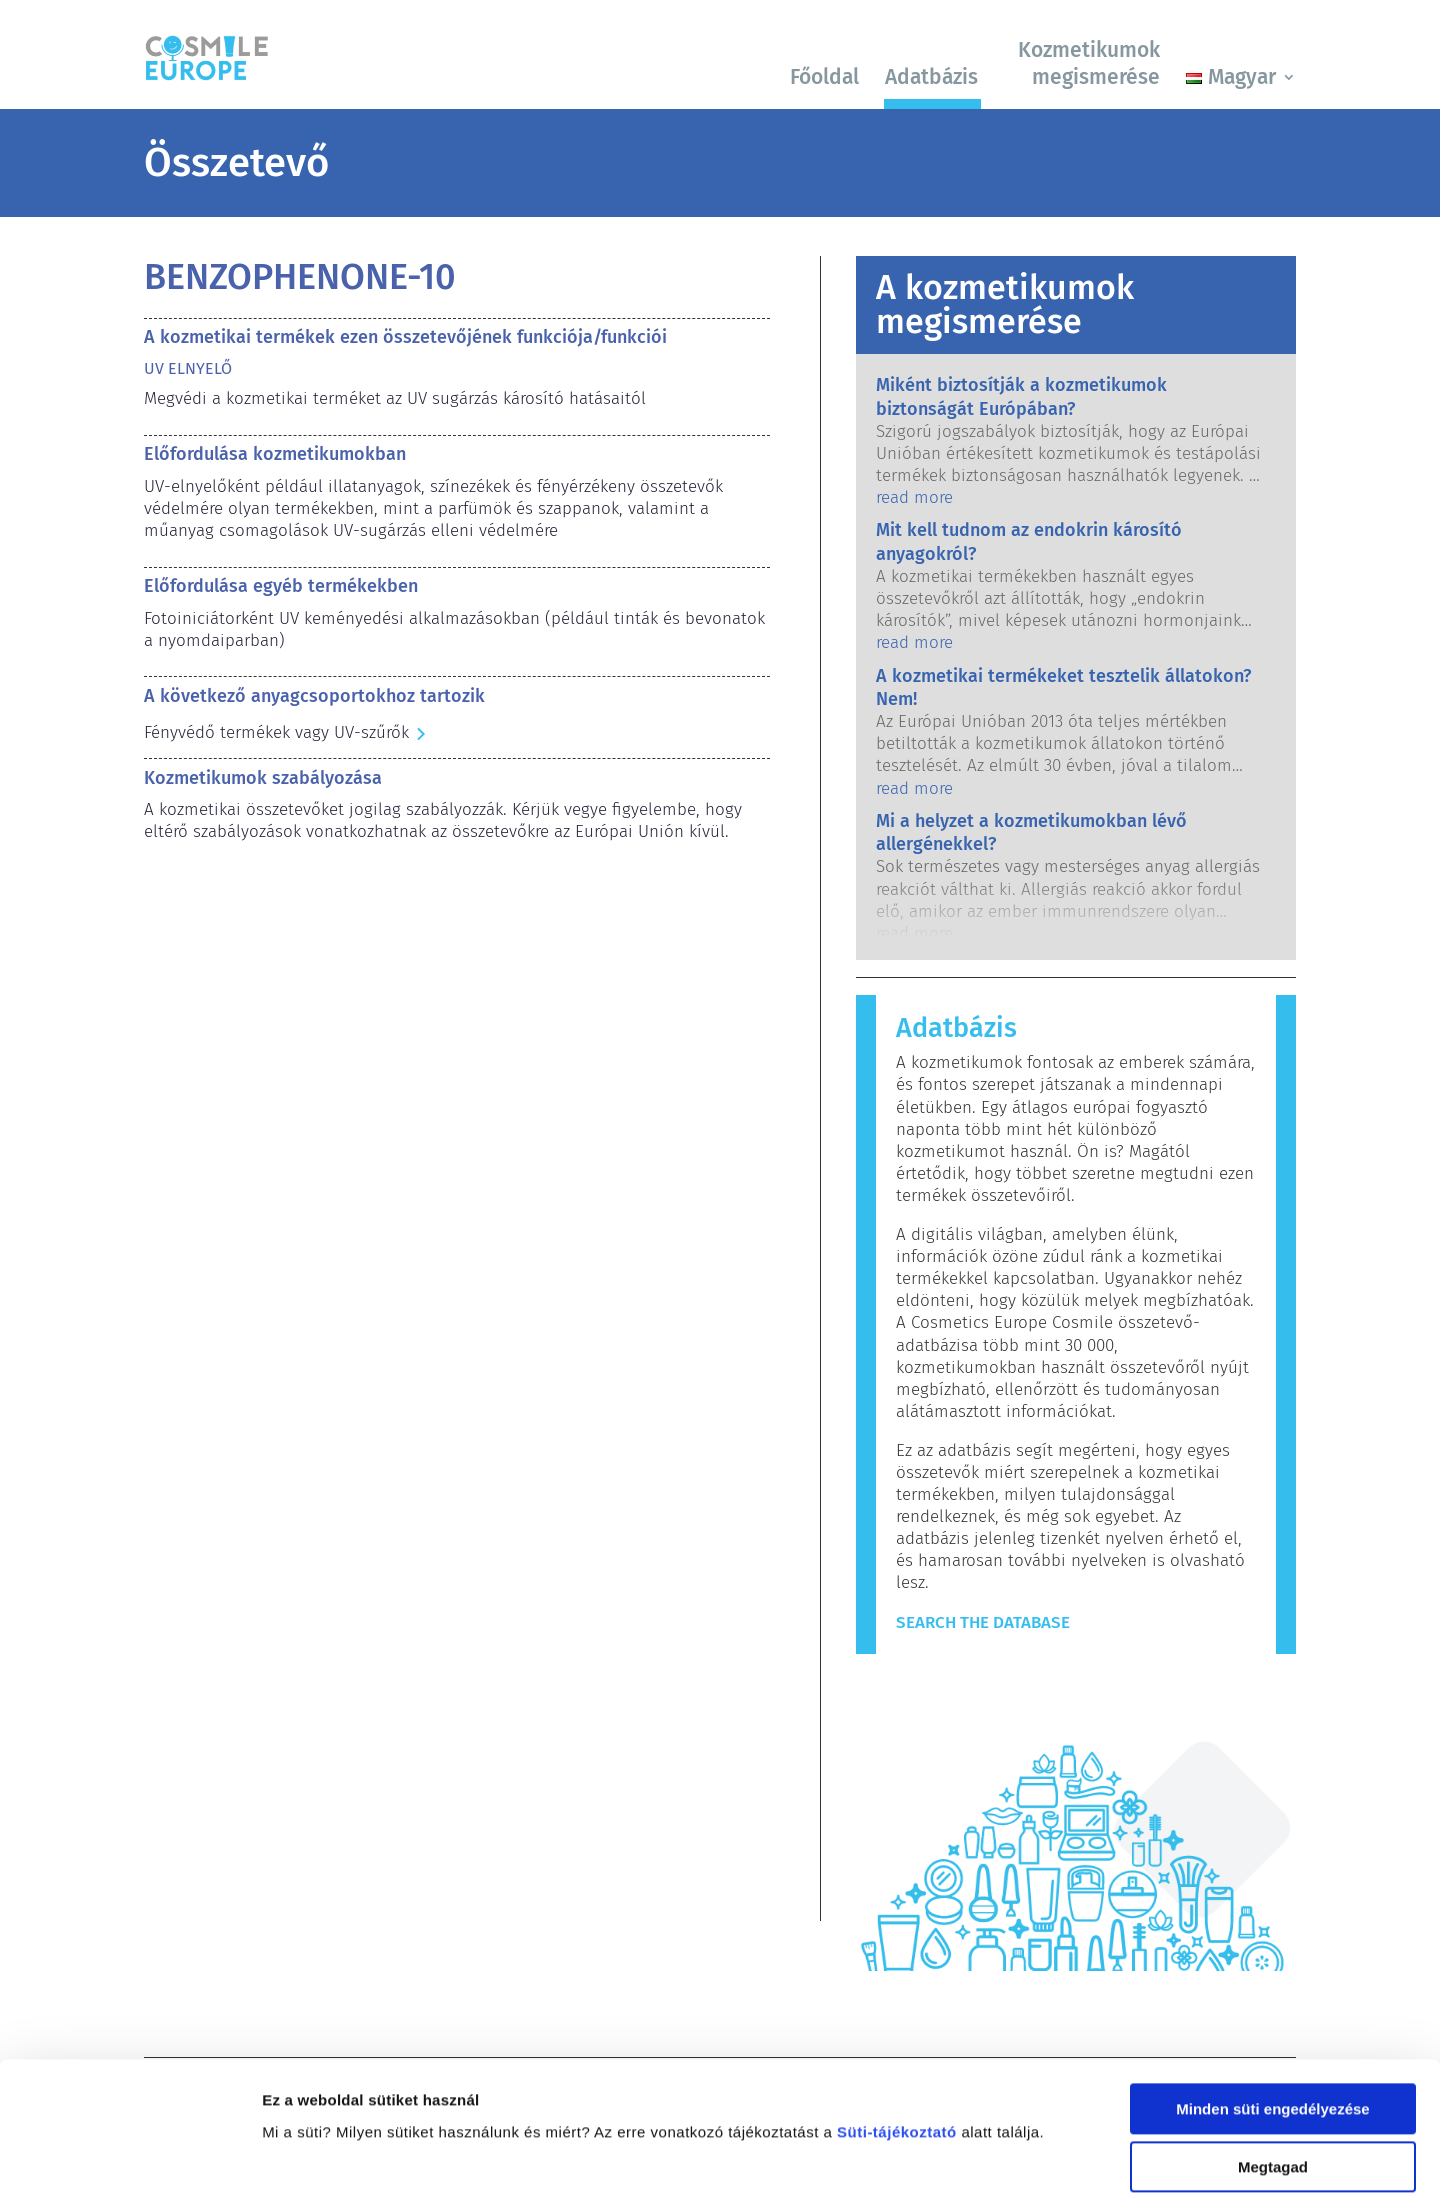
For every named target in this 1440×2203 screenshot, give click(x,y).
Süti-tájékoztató (897, 2009)
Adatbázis (931, 77)
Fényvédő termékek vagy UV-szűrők (276, 732)
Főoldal (824, 77)
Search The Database (983, 1622)
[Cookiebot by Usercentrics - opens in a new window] (129, 2164)
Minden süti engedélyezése (1272, 1986)
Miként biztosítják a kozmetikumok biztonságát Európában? (1021, 396)
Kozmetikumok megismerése (1089, 63)
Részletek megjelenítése (349, 2163)
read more (914, 497)
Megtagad (1273, 2045)
